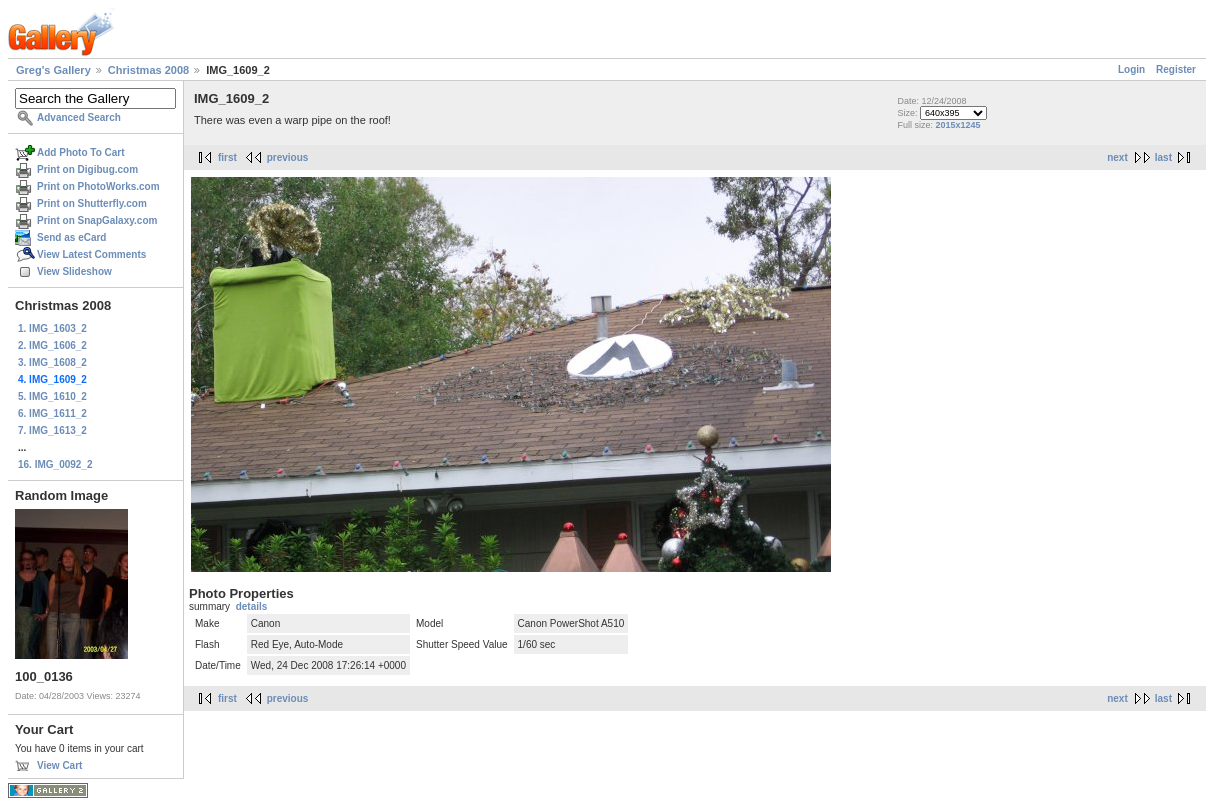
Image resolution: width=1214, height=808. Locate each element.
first (227, 157)
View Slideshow (74, 271)
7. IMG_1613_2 (52, 430)
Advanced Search (79, 117)
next (1117, 157)
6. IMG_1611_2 (52, 413)
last (1163, 157)
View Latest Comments (91, 254)
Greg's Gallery (53, 70)
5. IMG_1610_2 (52, 396)
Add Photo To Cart (81, 152)
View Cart (59, 765)
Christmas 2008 (148, 70)
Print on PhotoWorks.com (98, 186)
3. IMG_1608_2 (52, 362)
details (252, 606)
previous (288, 157)
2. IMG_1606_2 (52, 345)
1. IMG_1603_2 (52, 328)
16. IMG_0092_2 (55, 464)
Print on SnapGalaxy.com (97, 220)
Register (1176, 69)
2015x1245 (957, 125)
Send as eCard (71, 237)
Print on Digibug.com (87, 169)
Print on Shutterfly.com (92, 203)
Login (1131, 69)
